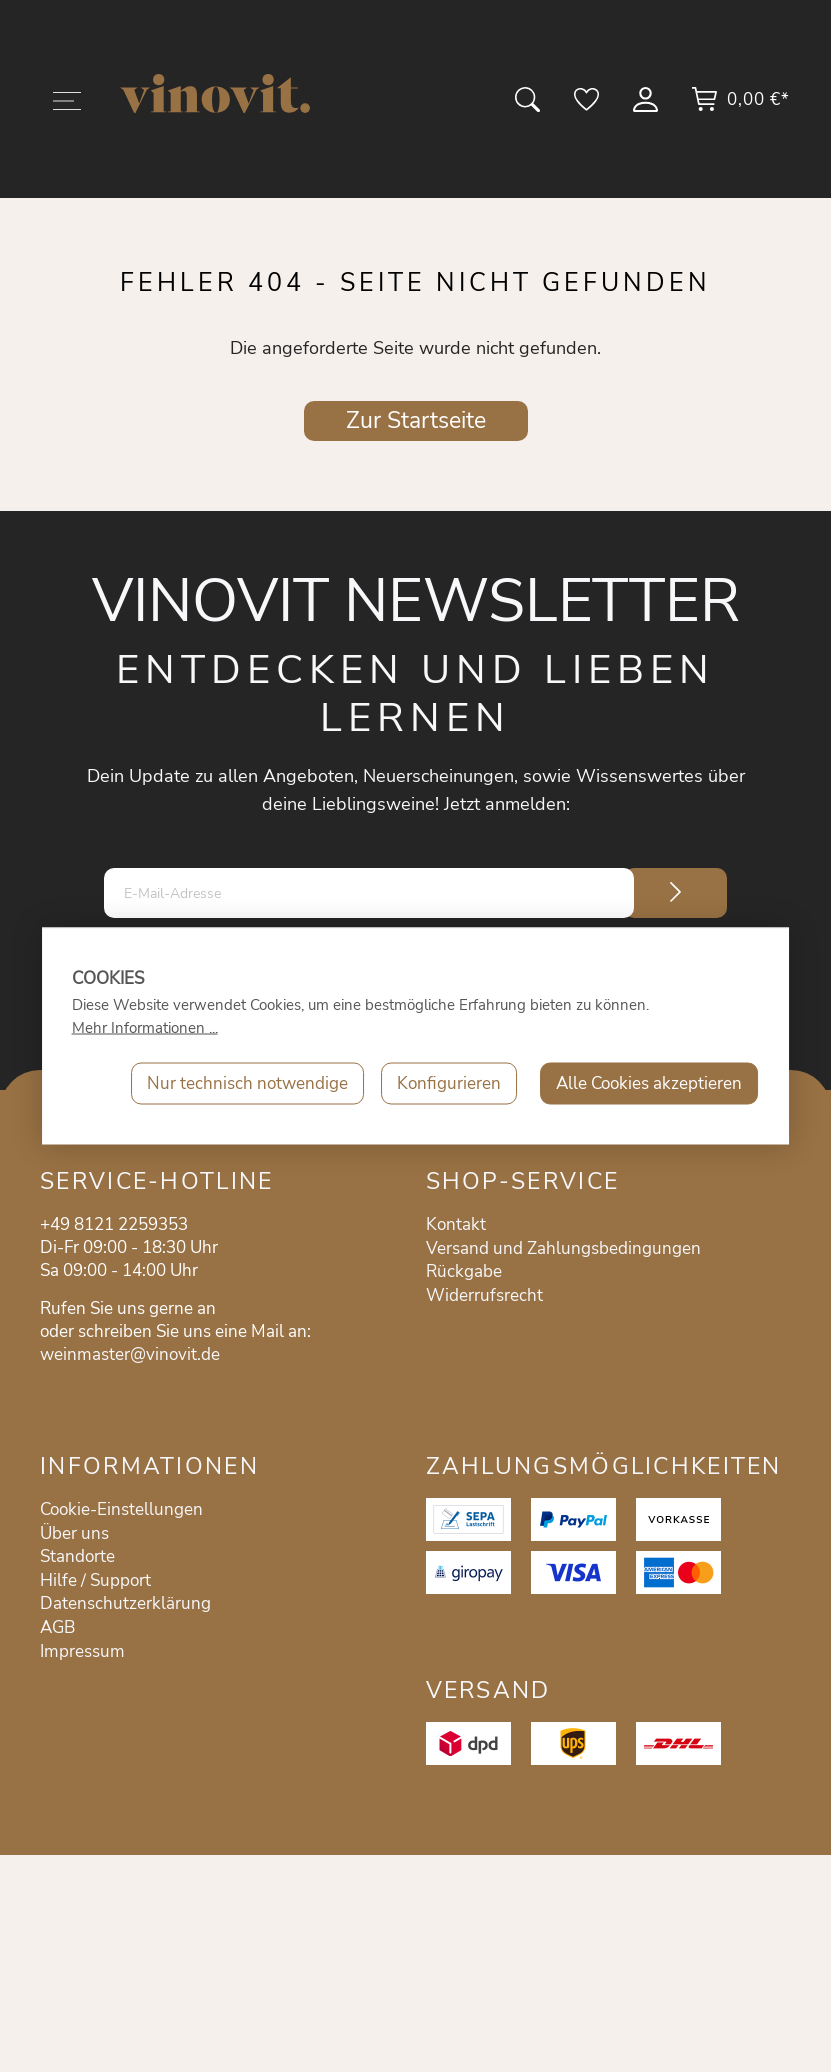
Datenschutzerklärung (125, 1603)
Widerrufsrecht (484, 1295)
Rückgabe (464, 1271)
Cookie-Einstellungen (121, 1509)
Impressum (82, 1651)
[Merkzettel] (588, 106)
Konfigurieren (449, 1083)
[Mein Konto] (647, 106)
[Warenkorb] (740, 106)
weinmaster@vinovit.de (130, 1354)
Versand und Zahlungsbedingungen (563, 1248)
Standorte (77, 1556)
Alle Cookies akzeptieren (649, 1083)
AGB (57, 1627)
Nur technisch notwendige (247, 1083)
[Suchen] (529, 106)
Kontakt (456, 1224)
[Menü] (67, 104)
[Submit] (676, 893)
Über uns (74, 1533)
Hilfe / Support (95, 1580)
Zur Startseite (416, 420)
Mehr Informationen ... (145, 1028)
